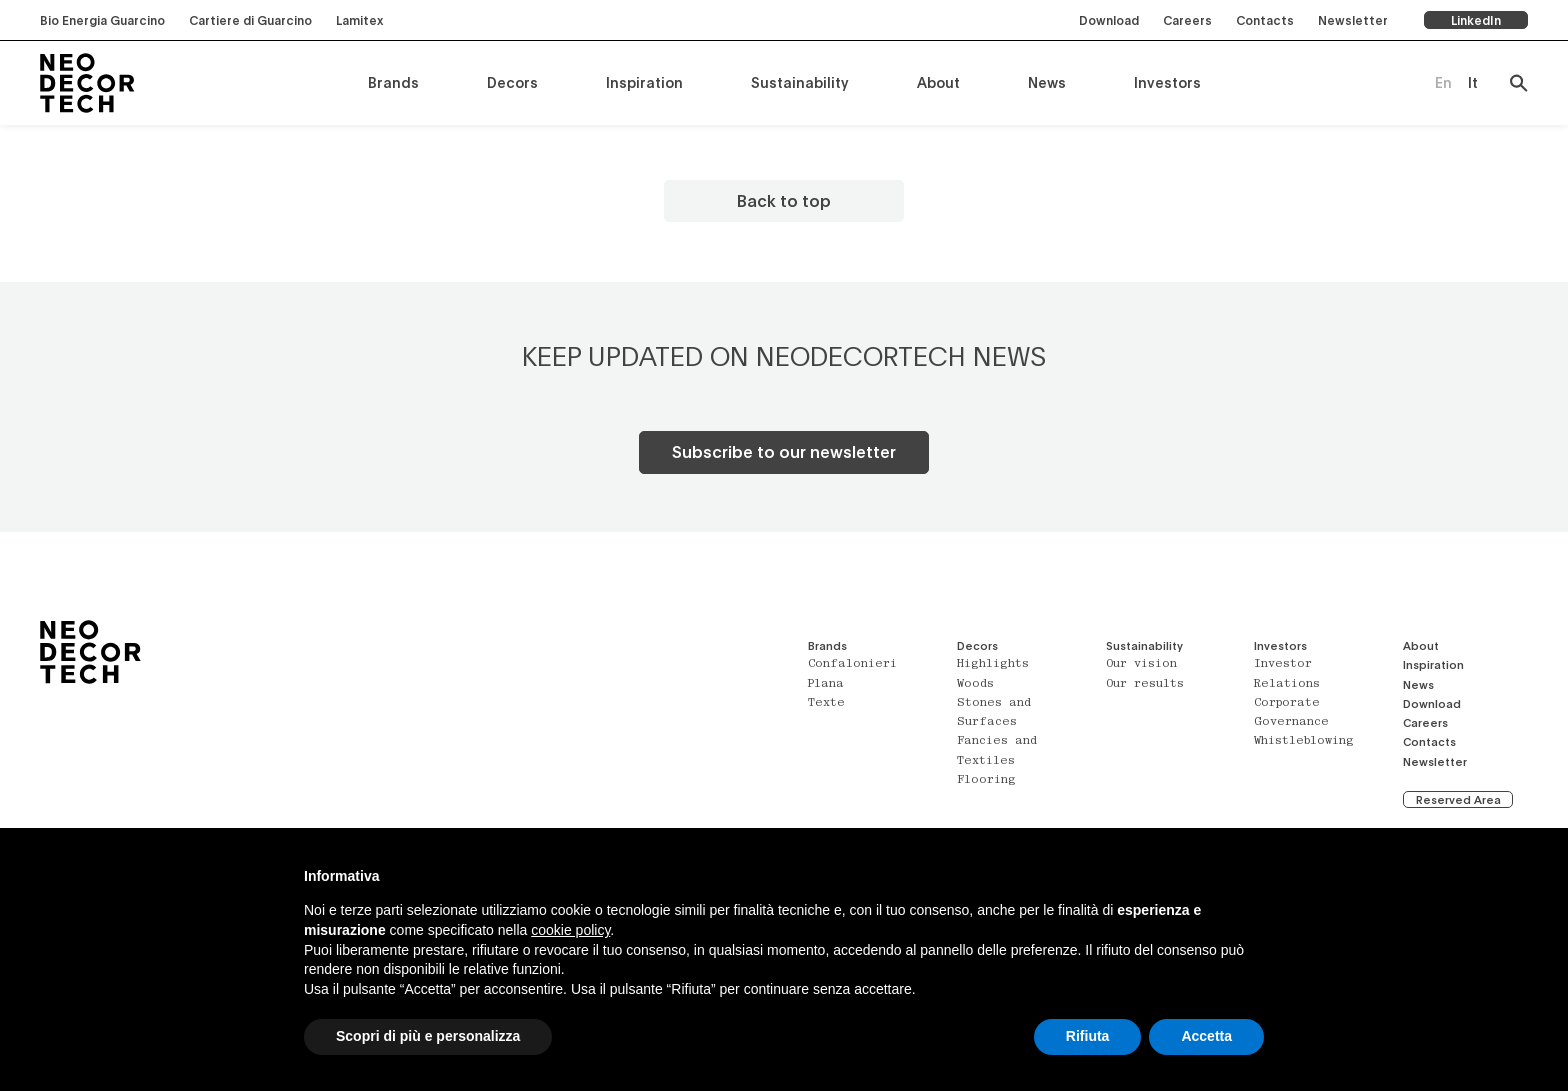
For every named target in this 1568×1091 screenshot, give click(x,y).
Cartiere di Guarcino (250, 20)
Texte (826, 703)
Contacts (1265, 20)
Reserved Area (1458, 799)
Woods (975, 684)
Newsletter (1353, 20)
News (1047, 82)
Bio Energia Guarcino (102, 20)
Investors (1167, 82)
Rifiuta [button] (1088, 1036)
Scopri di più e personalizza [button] (428, 1036)
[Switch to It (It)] (1473, 82)
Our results (1145, 684)
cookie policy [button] (570, 930)
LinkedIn (1476, 20)
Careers (1187, 20)
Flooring (986, 780)
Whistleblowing (1304, 741)
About (938, 82)
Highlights (993, 664)
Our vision (1141, 664)
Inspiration (644, 82)
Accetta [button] (1206, 1036)
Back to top (784, 200)
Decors (512, 82)
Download (1109, 20)
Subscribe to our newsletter (784, 451)
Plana (826, 684)
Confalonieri (852, 664)
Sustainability (800, 82)
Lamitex (359, 20)
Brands (393, 82)
